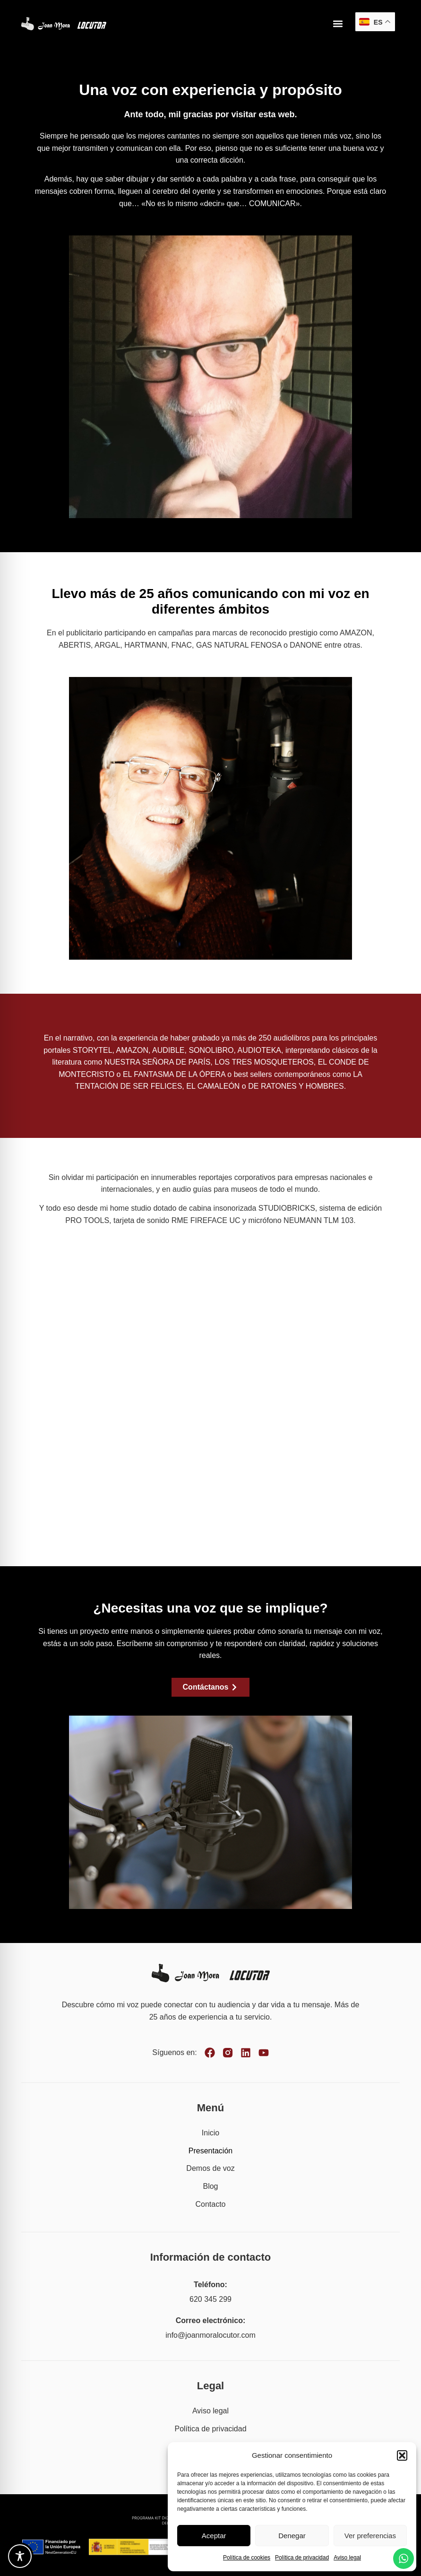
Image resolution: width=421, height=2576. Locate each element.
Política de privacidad (302, 2557)
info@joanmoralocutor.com (210, 2335)
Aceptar (214, 2536)
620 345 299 (210, 2299)
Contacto (210, 2204)
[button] (402, 2455)
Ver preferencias (370, 2536)
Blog (210, 2186)
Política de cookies (246, 2557)
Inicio (210, 2133)
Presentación (210, 2151)
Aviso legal (347, 2557)
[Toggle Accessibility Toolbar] (20, 2556)
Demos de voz (210, 2168)
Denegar (292, 2536)
